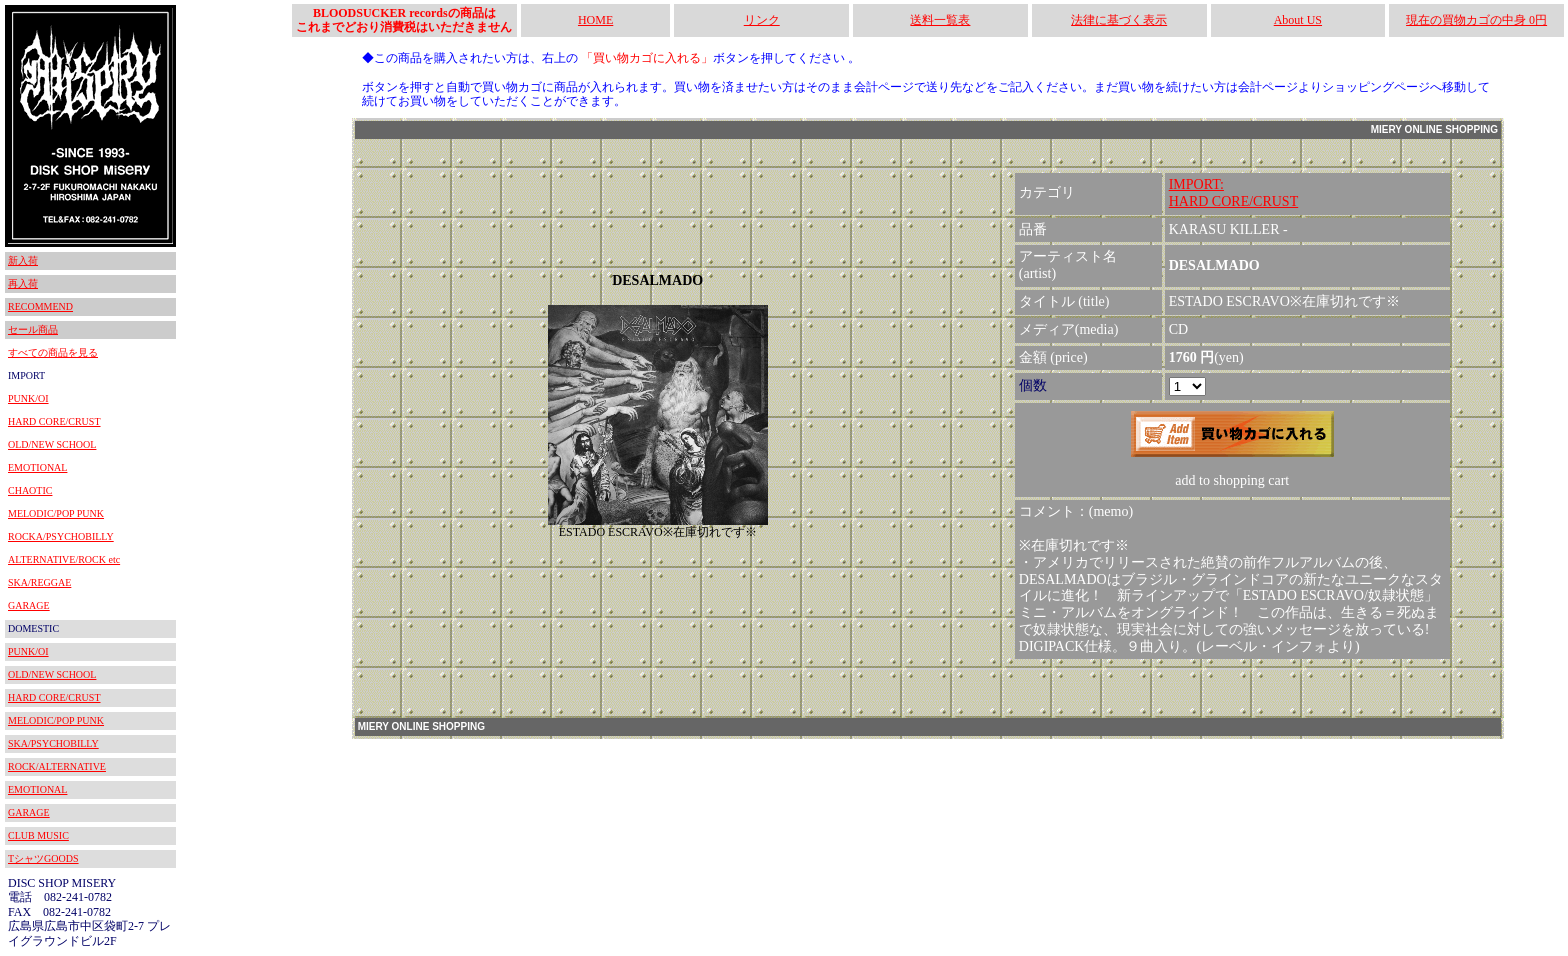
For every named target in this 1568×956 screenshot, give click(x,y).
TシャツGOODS (43, 858)
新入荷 (23, 260)
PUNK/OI (28, 398)
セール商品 (33, 329)
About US (1298, 20)
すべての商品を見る (53, 352)
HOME (595, 20)
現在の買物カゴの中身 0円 (1476, 20)
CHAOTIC (30, 490)
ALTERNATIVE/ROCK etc (64, 559)
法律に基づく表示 (1119, 20)
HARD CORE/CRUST (54, 421)
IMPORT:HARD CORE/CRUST (1234, 193)
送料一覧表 (940, 20)
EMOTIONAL (37, 467)
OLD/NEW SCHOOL (52, 444)
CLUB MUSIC (38, 835)
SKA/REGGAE (39, 582)
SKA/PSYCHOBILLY (53, 743)
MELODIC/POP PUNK (56, 513)
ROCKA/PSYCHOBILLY (61, 536)
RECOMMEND (40, 306)
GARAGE (29, 605)
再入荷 (23, 283)
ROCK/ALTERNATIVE (57, 766)
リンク (762, 20)
